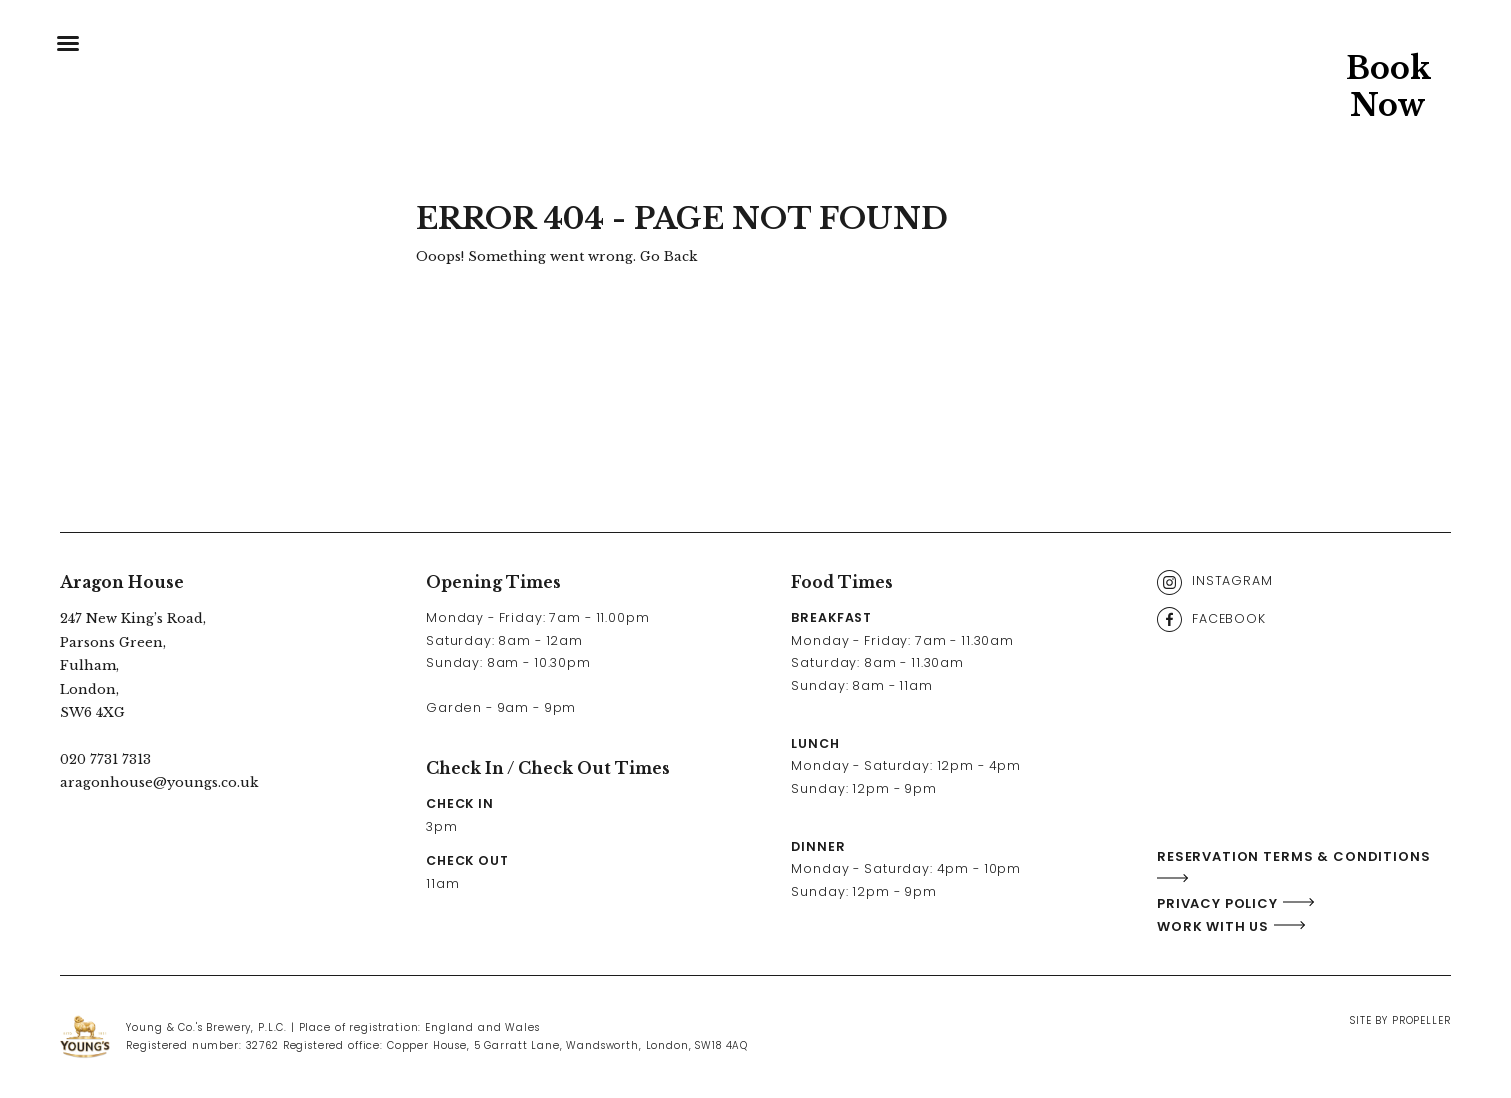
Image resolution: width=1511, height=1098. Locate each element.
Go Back (668, 256)
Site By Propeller (1400, 1020)
